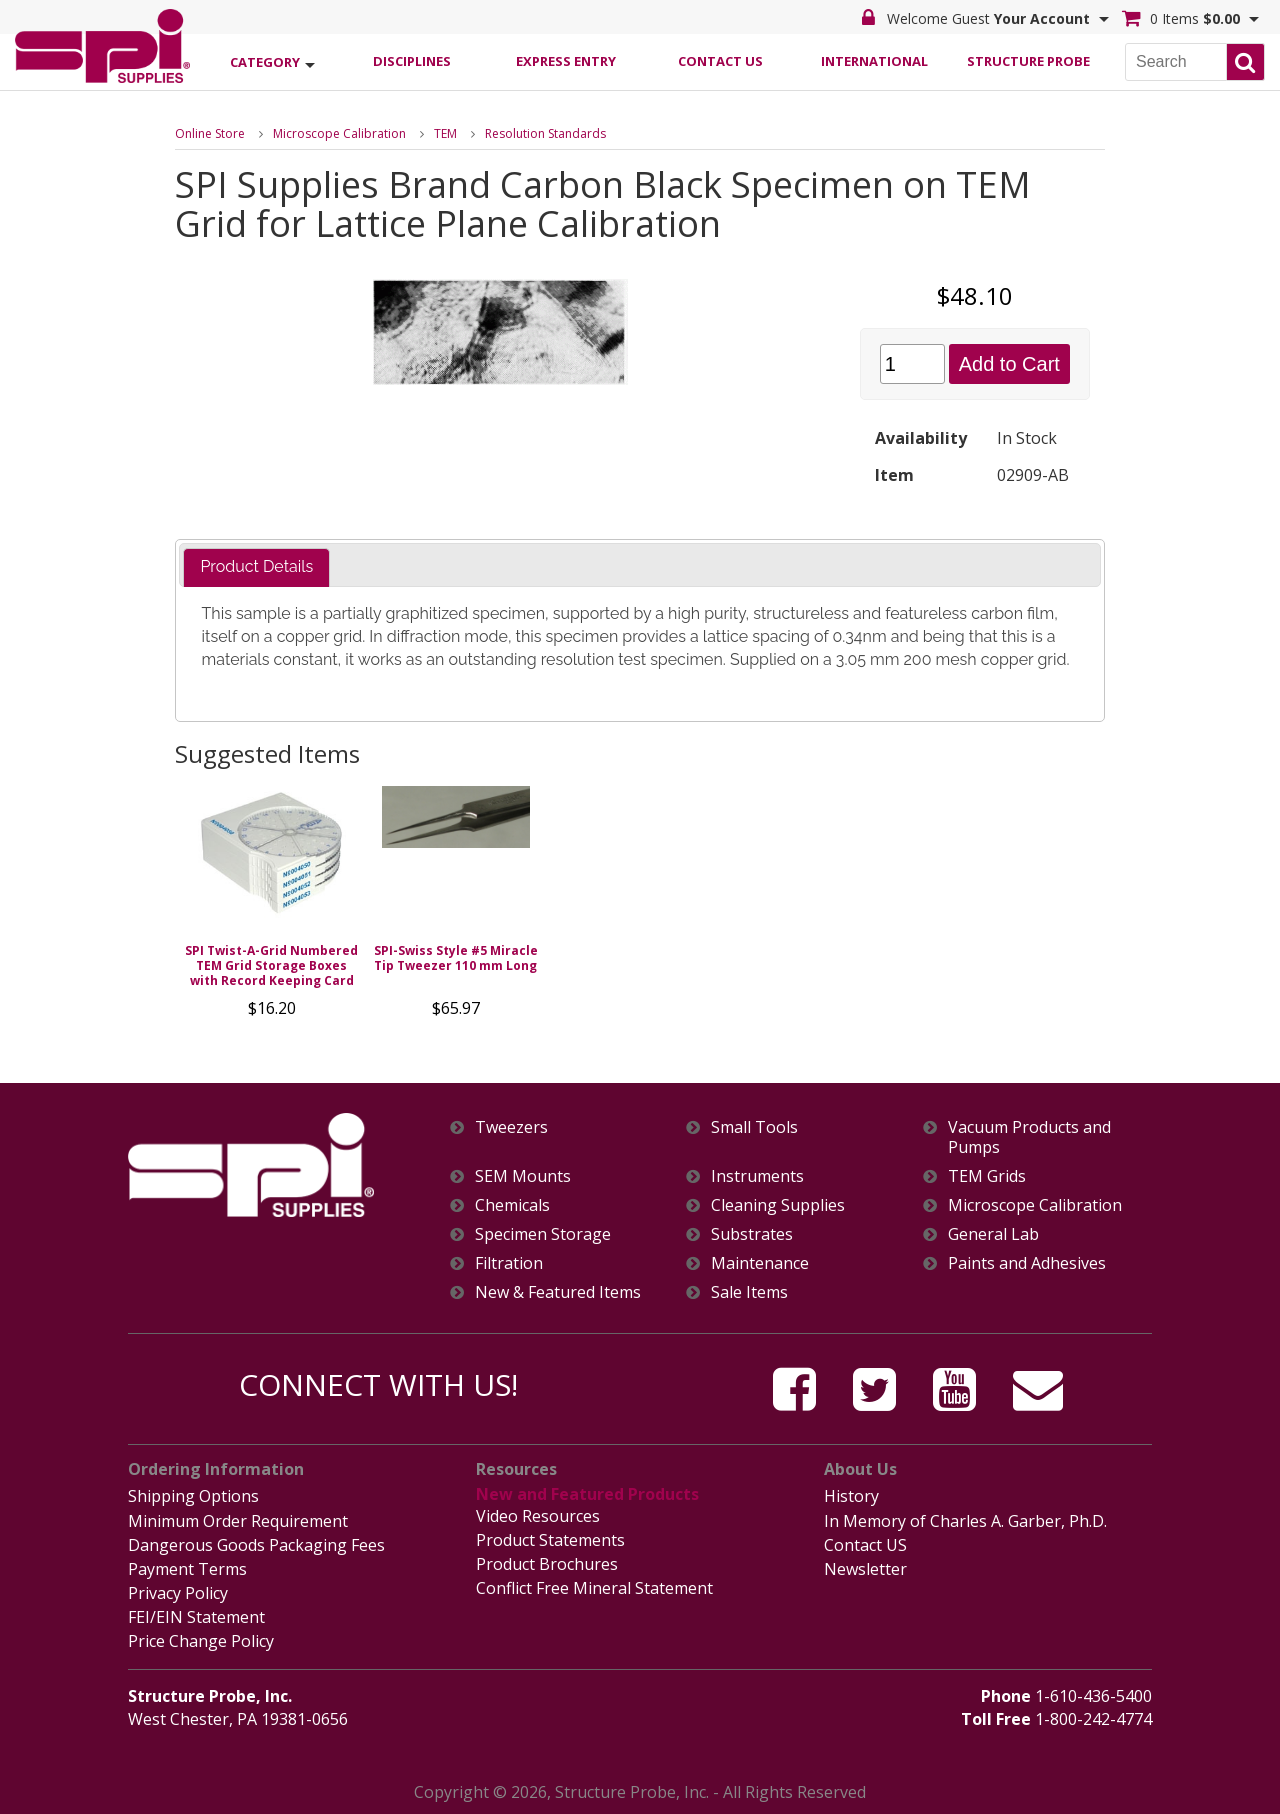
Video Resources (538, 1516)
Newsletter (865, 1569)
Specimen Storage (543, 1234)
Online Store (210, 133)
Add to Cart (1009, 364)
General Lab (993, 1234)
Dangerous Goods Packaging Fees (256, 1545)
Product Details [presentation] (256, 566)
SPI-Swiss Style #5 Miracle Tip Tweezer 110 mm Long (456, 958)
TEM (445, 133)
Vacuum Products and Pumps (1029, 1137)
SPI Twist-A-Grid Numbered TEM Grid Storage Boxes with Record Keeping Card (271, 965)
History (851, 1496)
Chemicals (512, 1205)
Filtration (509, 1263)
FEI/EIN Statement (196, 1617)
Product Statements (550, 1540)
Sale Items (749, 1292)
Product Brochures (547, 1564)
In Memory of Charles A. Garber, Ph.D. (965, 1521)
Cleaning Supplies (778, 1205)
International (874, 61)
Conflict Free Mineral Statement (594, 1588)
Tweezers (511, 1127)
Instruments (757, 1176)
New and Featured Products (587, 1494)
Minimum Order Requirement (238, 1521)
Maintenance (760, 1263)
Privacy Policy (178, 1593)
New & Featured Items (558, 1292)
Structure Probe (1028, 61)
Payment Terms (187, 1569)
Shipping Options (193, 1496)
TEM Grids (987, 1176)
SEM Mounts (523, 1176)
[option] (272, 907)
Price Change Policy (201, 1641)
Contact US (865, 1545)
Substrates (752, 1234)
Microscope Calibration (339, 133)
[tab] (256, 567)
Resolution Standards (545, 133)
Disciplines (412, 61)
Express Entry (566, 61)
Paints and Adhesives (1027, 1263)
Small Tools (754, 1127)
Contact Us (720, 61)
